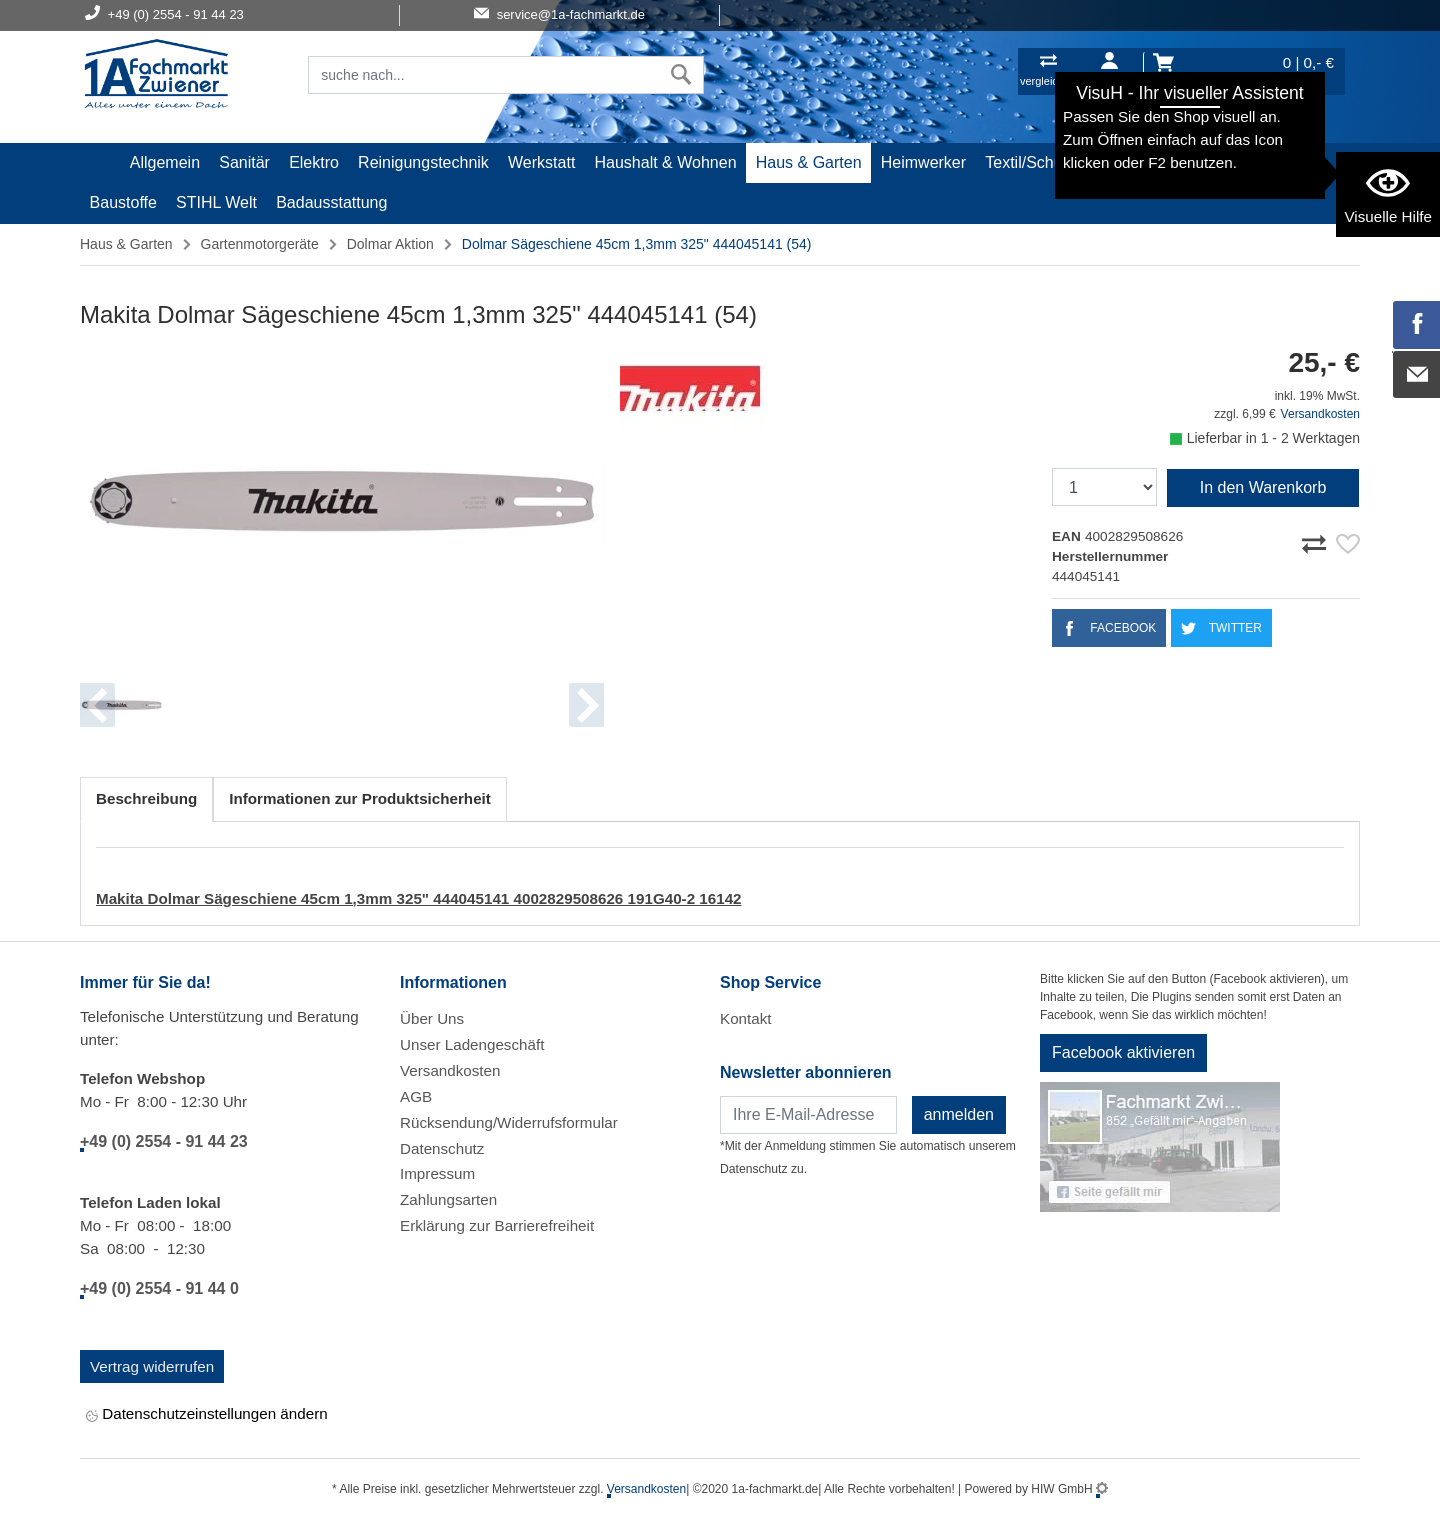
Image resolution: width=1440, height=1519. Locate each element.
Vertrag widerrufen (152, 1366)
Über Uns (432, 1018)
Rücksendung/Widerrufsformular (509, 1122)
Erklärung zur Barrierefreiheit (497, 1225)
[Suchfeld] (484, 75)
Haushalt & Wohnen (666, 162)
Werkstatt (541, 162)
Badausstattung (331, 202)
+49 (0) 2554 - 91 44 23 (164, 1141)
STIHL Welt (216, 202)
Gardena (1233, 162)
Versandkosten (1320, 414)
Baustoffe (123, 202)
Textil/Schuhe (1032, 162)
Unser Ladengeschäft (472, 1044)
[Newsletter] (808, 1115)
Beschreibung (146, 798)
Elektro (314, 162)
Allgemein (165, 162)
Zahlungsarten (448, 1199)
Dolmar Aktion (390, 244)
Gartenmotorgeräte (260, 244)
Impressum (437, 1173)
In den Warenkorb (1263, 487)
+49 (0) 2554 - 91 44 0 (159, 1288)
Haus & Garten (809, 162)
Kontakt (746, 1018)
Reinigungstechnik (423, 162)
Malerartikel (1141, 162)
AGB (416, 1096)
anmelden (959, 1114)
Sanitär (244, 162)
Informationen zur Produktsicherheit (360, 798)
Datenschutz (442, 1148)
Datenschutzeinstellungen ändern (207, 1415)
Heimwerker (923, 162)
